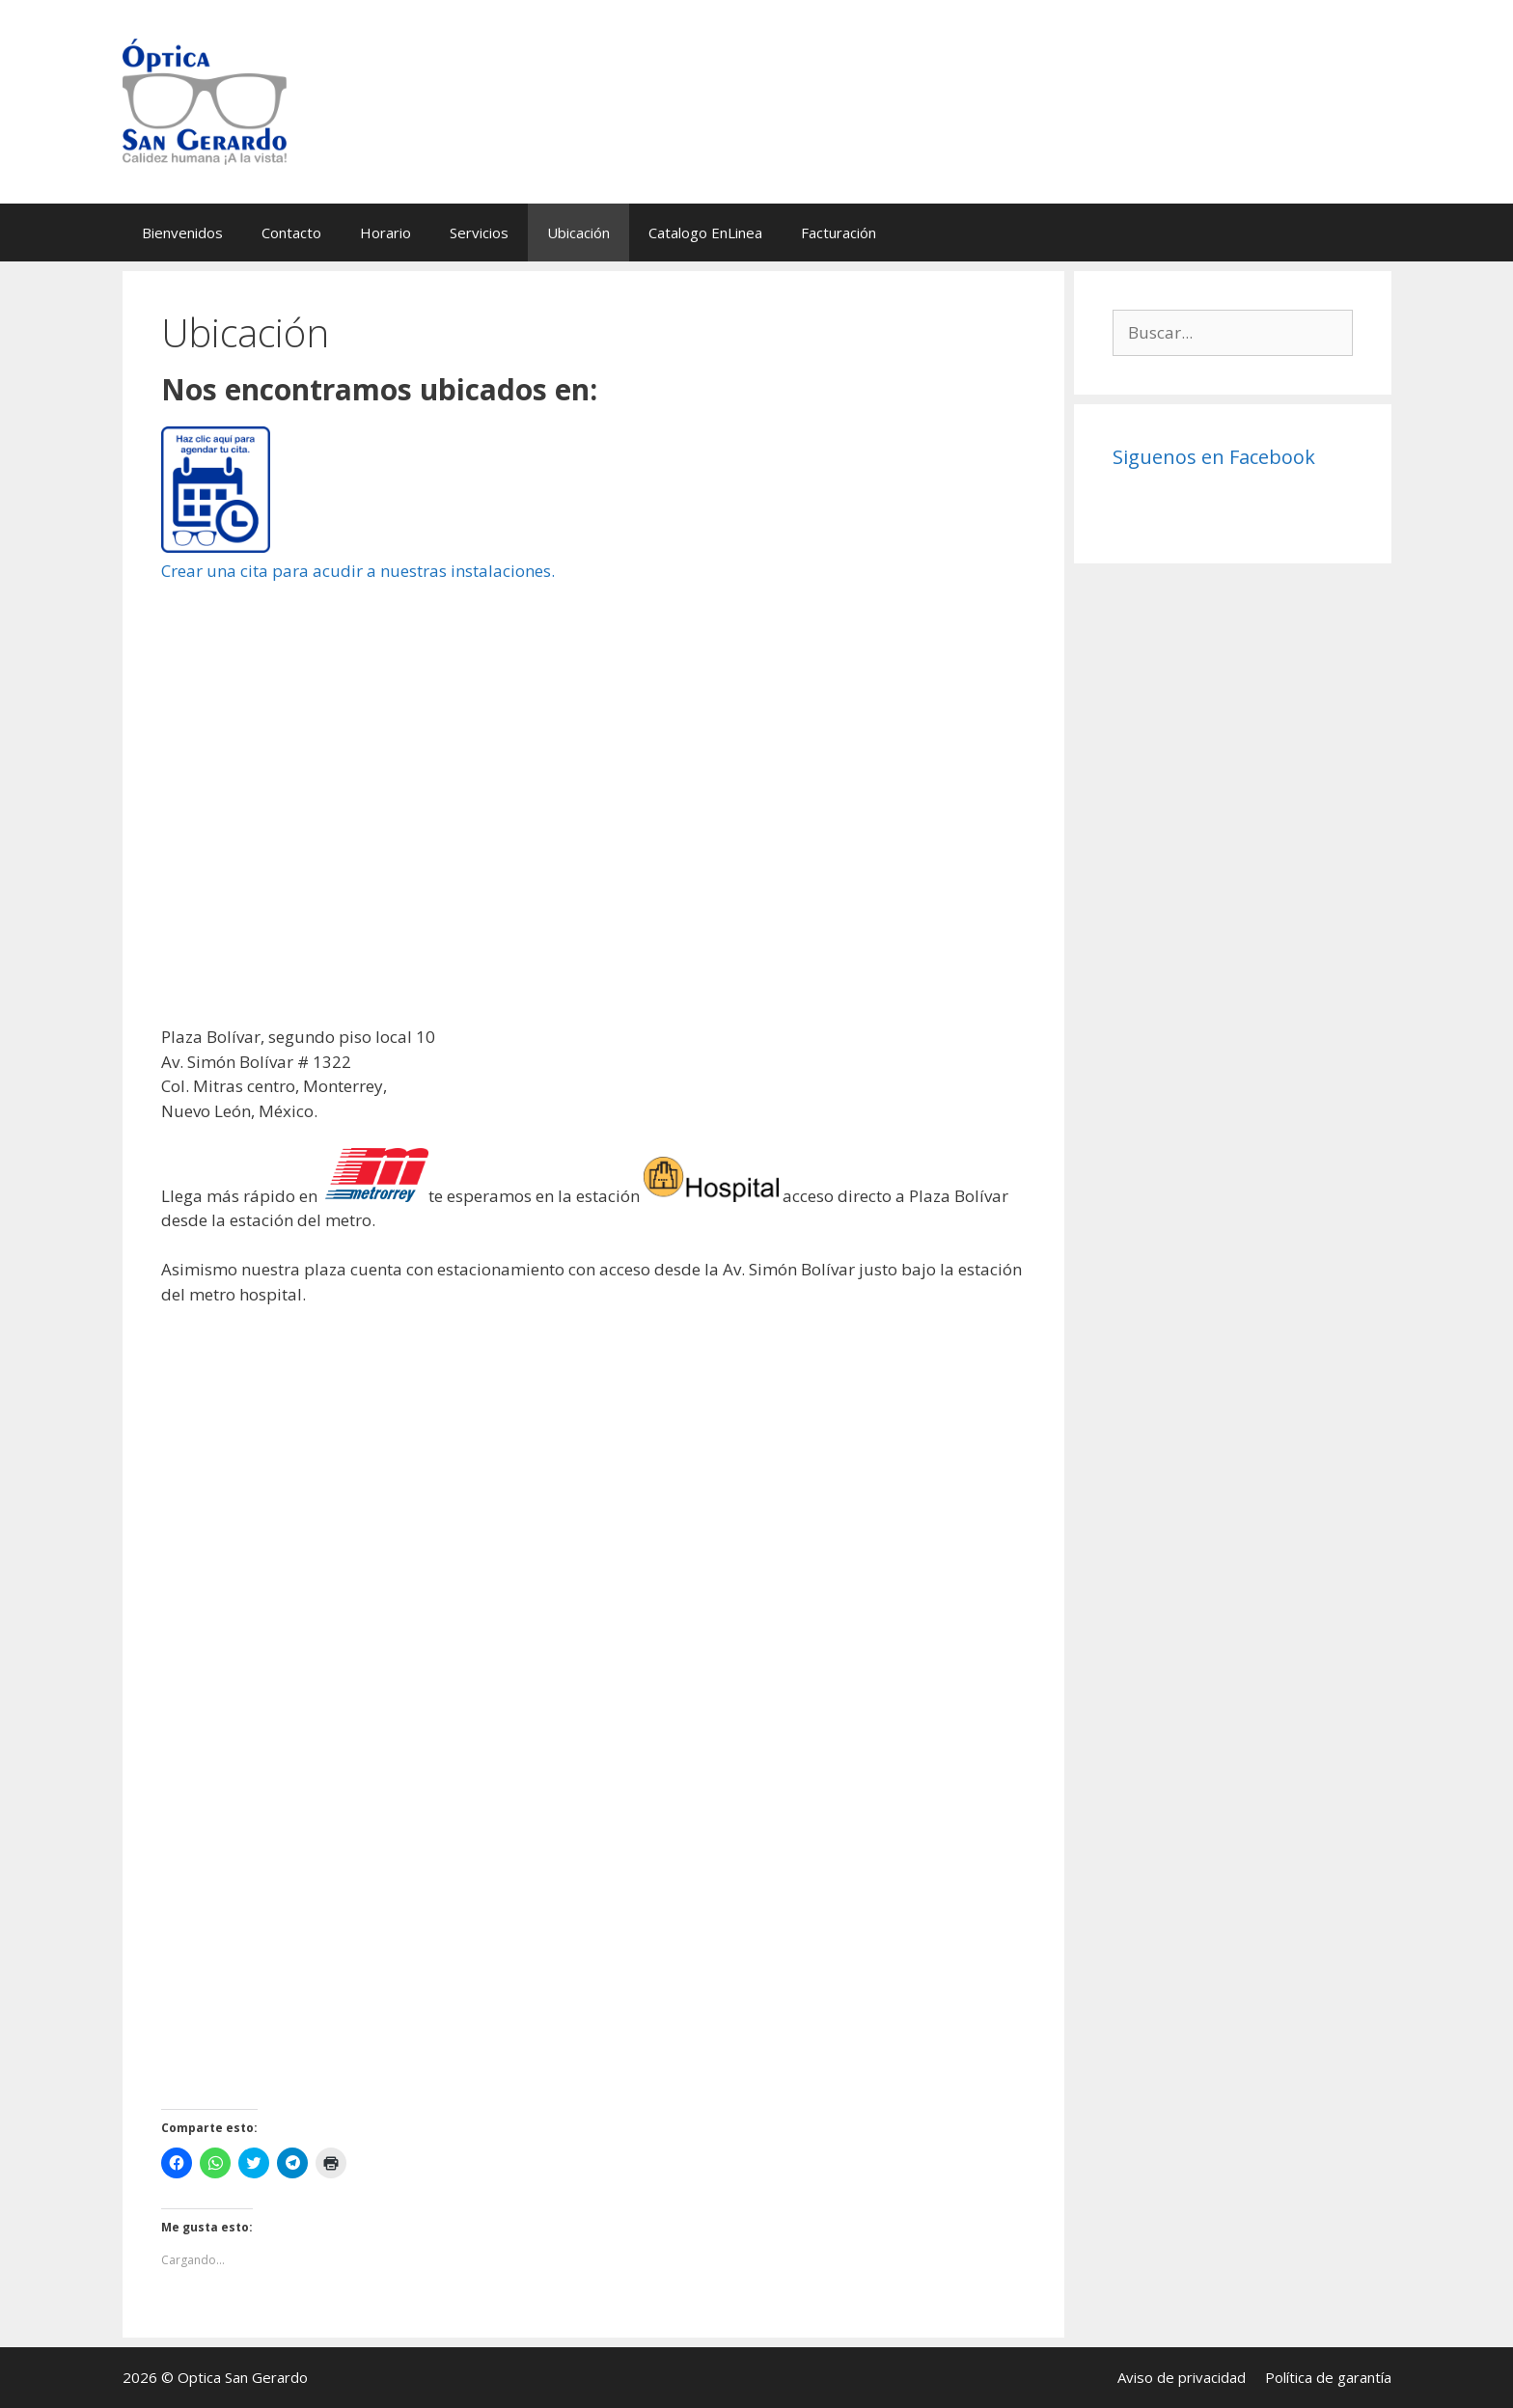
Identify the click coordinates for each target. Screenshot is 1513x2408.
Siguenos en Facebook (1214, 457)
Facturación (838, 232)
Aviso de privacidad (1181, 2377)
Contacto (291, 232)
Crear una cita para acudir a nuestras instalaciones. (358, 571)
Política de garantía (1328, 2377)
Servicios (479, 232)
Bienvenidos (182, 232)
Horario (385, 232)
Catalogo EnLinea (705, 232)
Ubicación (578, 232)
